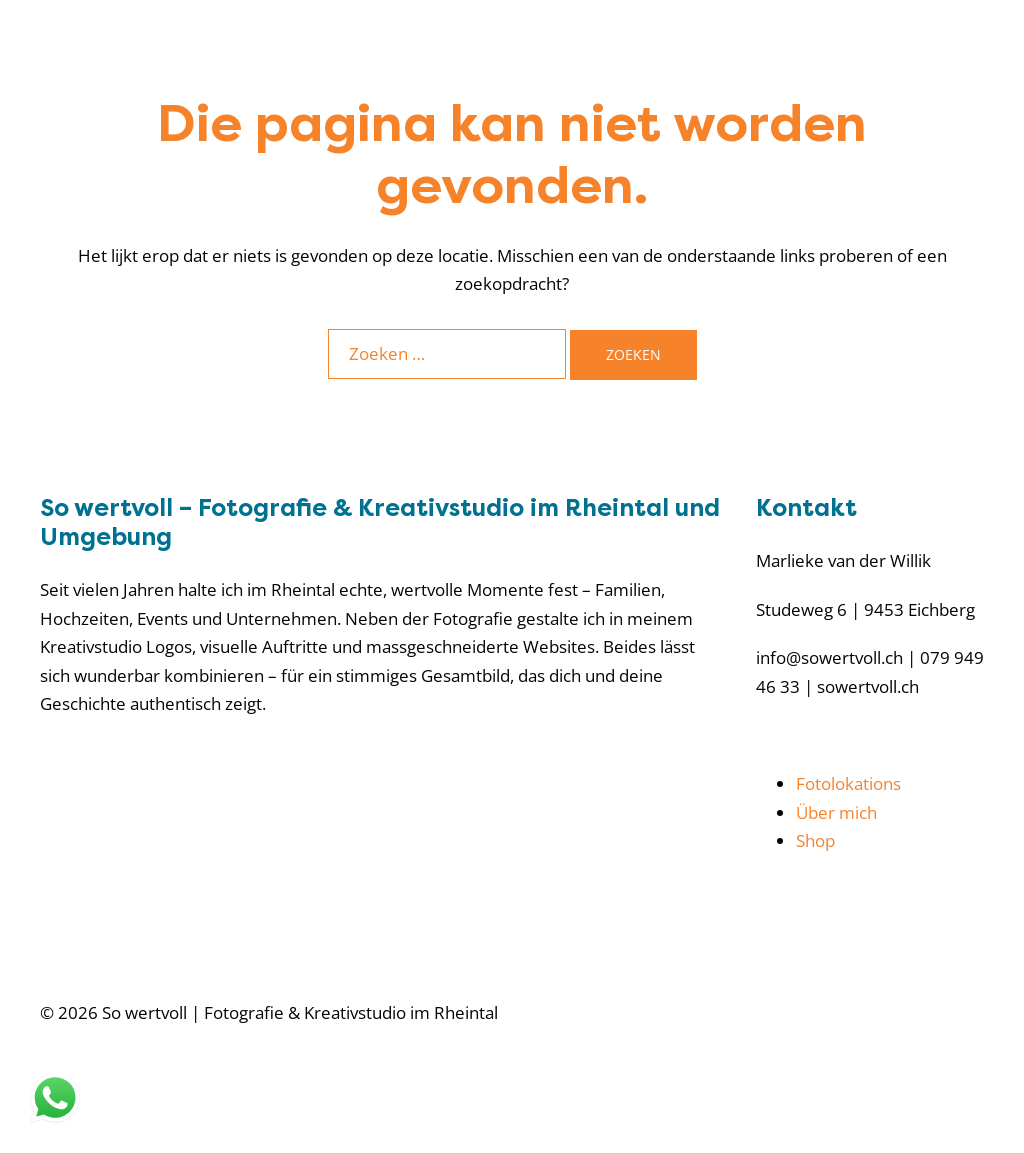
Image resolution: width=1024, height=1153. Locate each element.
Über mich (836, 812)
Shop (815, 840)
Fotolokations (848, 783)
